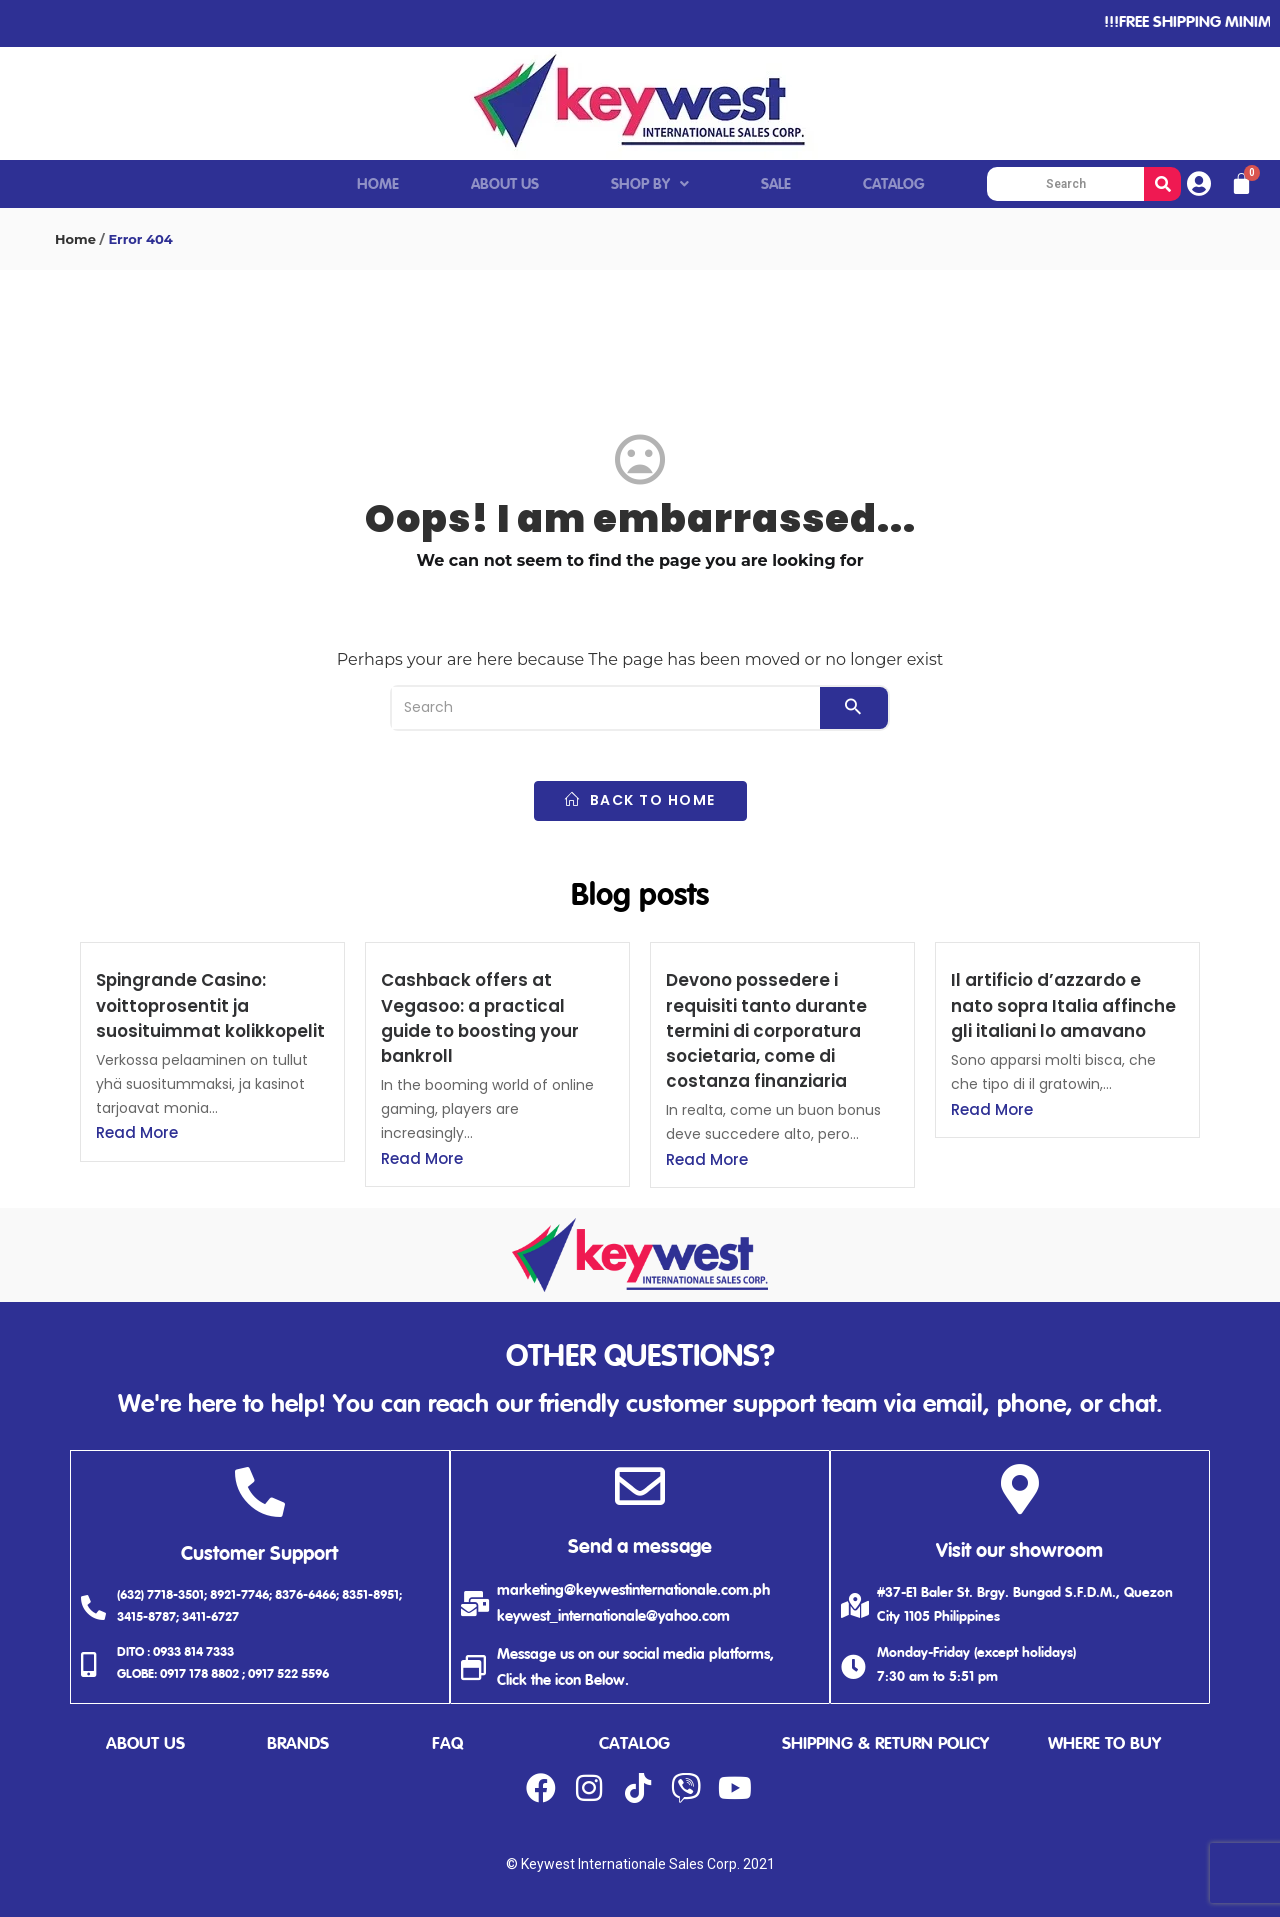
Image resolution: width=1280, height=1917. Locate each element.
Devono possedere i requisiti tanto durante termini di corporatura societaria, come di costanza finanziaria (766, 1030)
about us (145, 1744)
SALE (776, 184)
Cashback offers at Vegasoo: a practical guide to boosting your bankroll (480, 1018)
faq (447, 1744)
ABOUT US (505, 184)
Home (75, 239)
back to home (640, 800)
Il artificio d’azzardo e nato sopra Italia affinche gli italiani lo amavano (1063, 1005)
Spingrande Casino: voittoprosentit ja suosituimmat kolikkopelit (210, 1005)
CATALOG (894, 184)
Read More (137, 1132)
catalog (634, 1744)
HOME (378, 184)
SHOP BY (650, 184)
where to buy (1104, 1744)
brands (298, 1744)
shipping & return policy (885, 1744)
